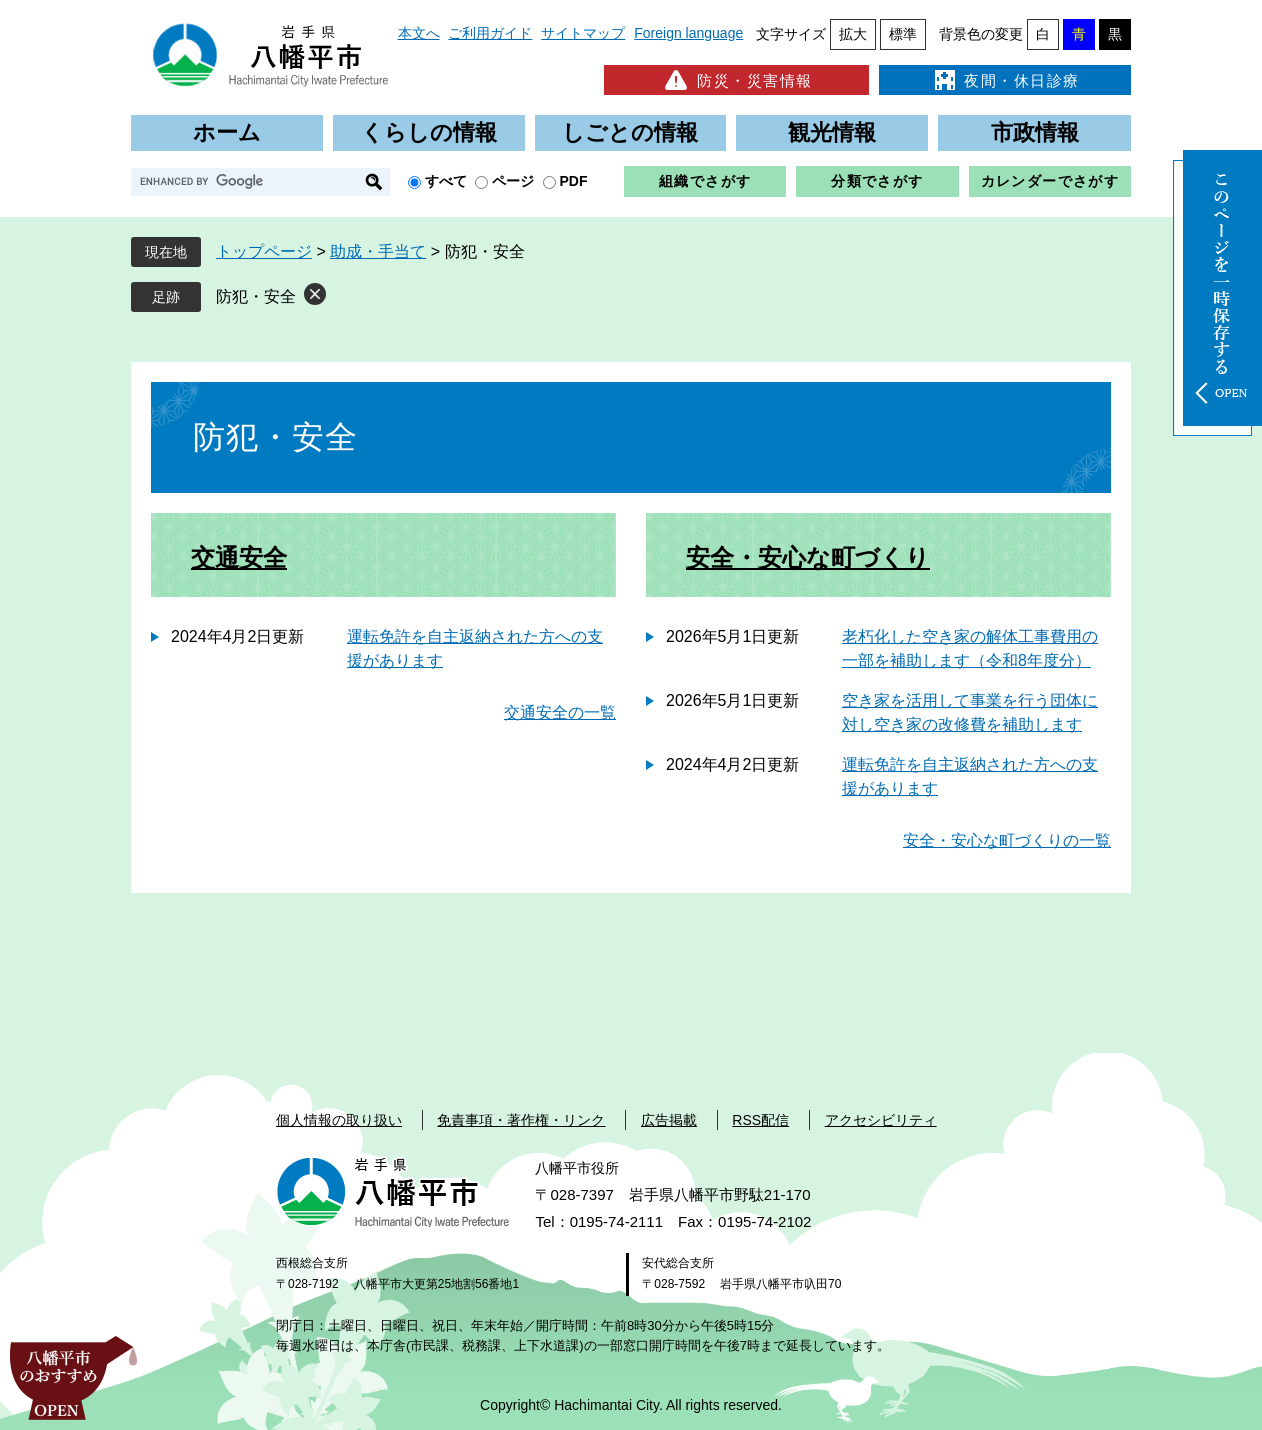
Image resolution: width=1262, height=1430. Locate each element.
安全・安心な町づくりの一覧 (1007, 840)
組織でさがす (705, 181)
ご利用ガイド (490, 33)
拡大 (853, 34)
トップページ (264, 251)
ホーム (227, 132)
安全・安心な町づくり (808, 557)
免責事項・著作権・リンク (521, 1120)
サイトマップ (583, 33)
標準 (903, 34)
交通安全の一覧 (560, 712)
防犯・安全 (256, 296)
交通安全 (239, 557)
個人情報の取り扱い (339, 1120)
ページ (513, 181)
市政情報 (1035, 132)
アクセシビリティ (881, 1120)
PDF (574, 181)
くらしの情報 (429, 132)
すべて (446, 181)
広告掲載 (669, 1120)
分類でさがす (877, 181)
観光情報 (832, 132)
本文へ (419, 33)
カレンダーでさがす (1050, 181)
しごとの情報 (630, 132)
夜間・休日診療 (1005, 80)
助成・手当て (378, 251)
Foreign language (688, 33)
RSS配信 (760, 1120)
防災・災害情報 (736, 80)
